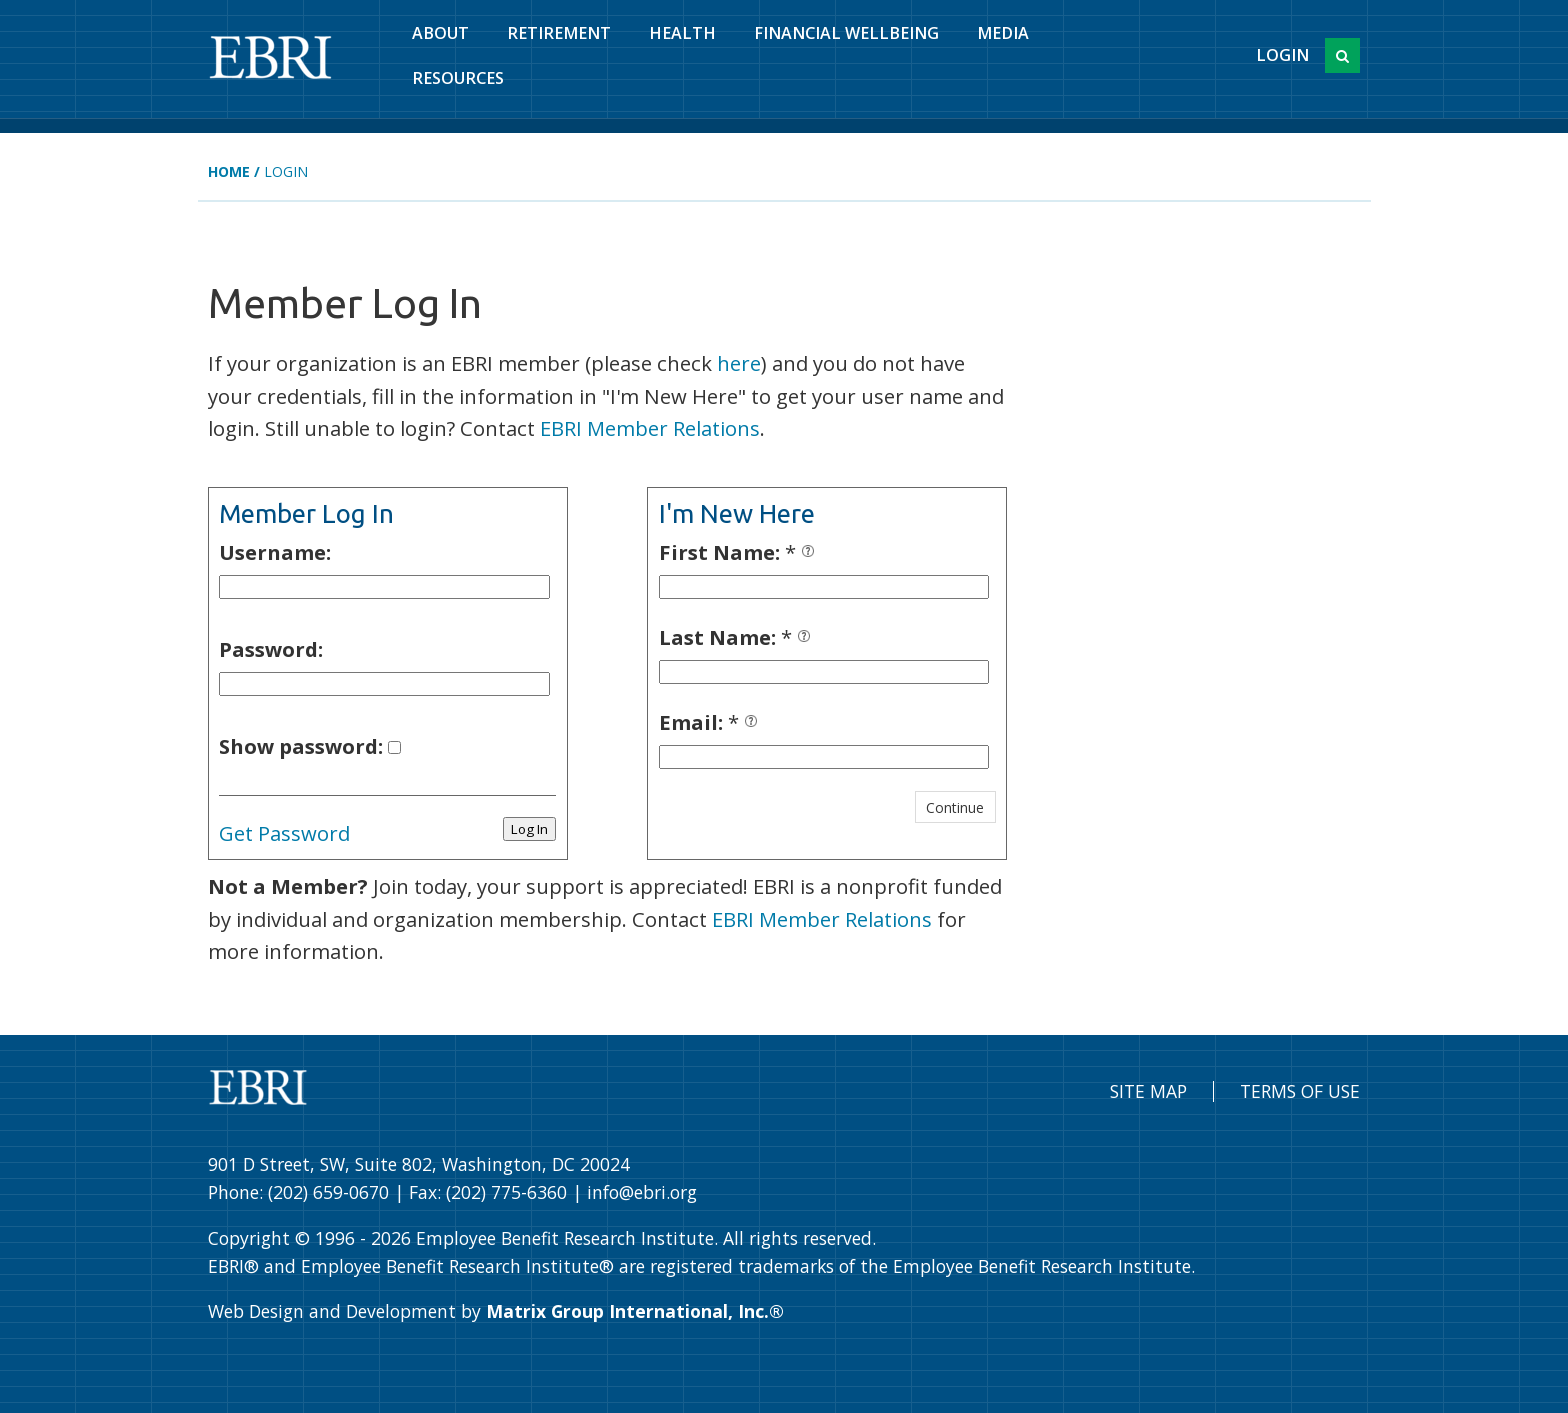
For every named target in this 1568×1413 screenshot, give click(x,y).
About (440, 33)
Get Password (284, 833)
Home (229, 171)
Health (682, 33)
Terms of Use (1300, 1091)
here (739, 363)
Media (1003, 33)
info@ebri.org (642, 1192)
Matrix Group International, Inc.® (635, 1311)
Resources (458, 78)
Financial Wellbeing (846, 33)
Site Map (1148, 1091)
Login (1282, 55)
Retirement (559, 33)
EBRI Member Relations (650, 428)
